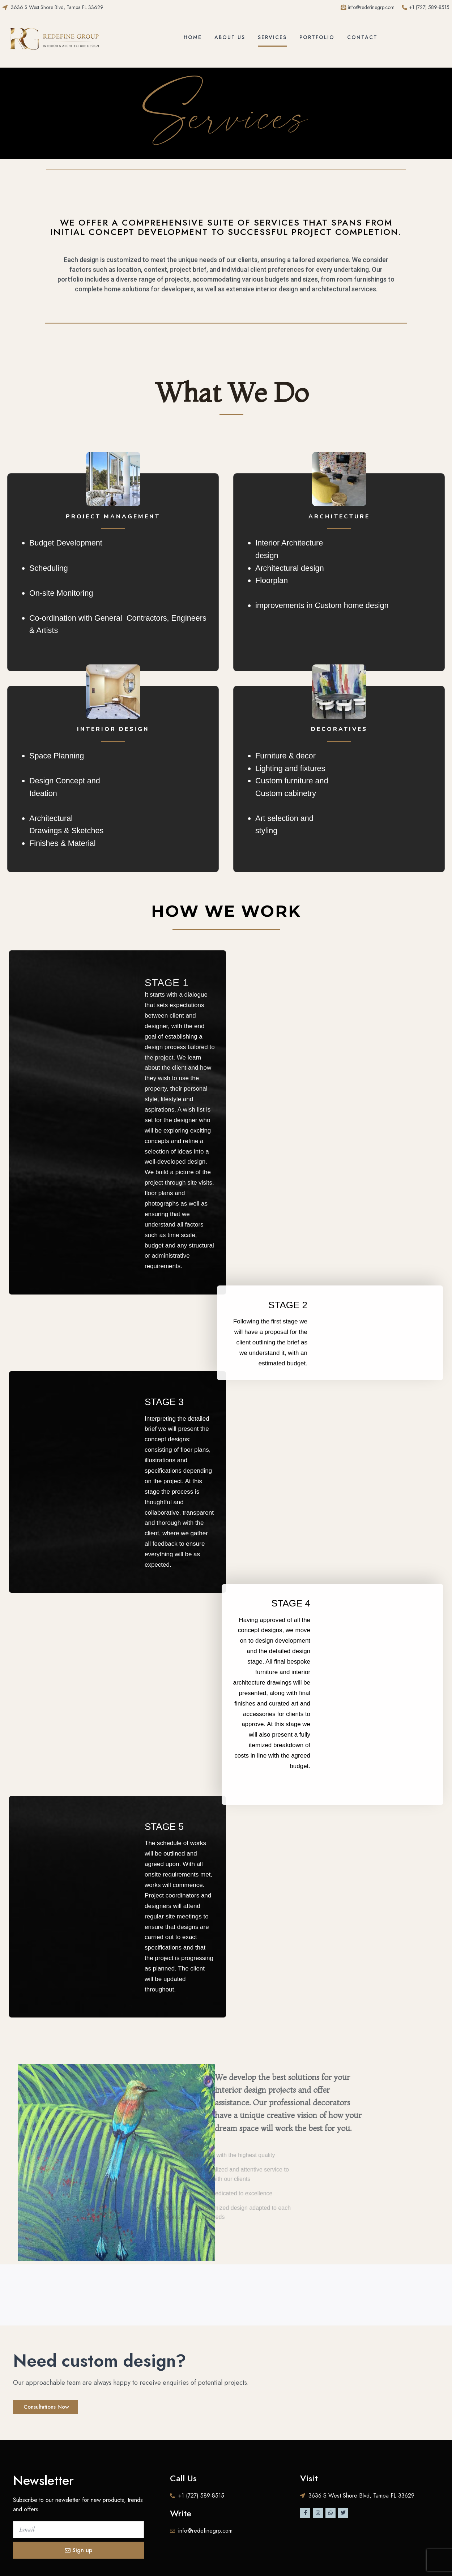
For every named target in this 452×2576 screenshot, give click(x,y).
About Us (229, 37)
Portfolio (316, 37)
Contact (362, 37)
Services (272, 37)
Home (193, 37)
